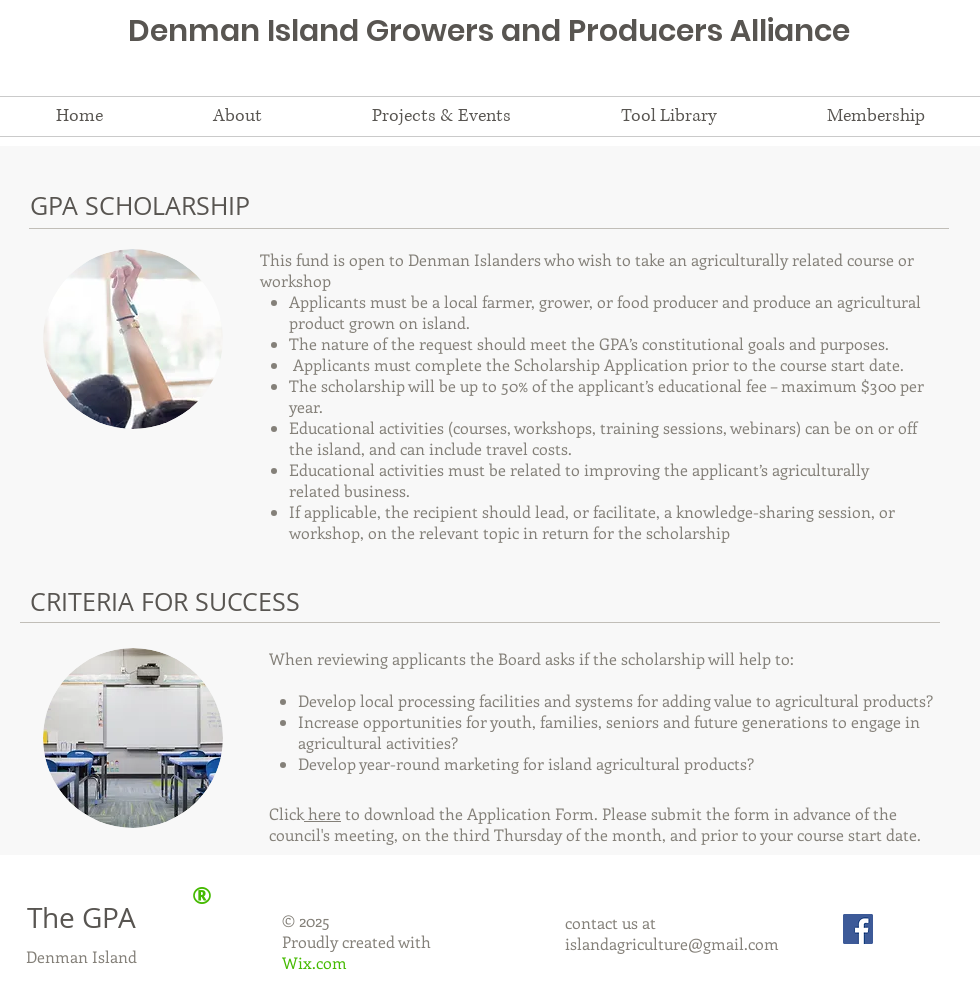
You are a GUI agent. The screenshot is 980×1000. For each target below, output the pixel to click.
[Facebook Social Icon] (858, 929)
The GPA (81, 917)
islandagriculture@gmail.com (672, 943)
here (322, 813)
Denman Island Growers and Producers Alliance (489, 31)
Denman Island (81, 956)
